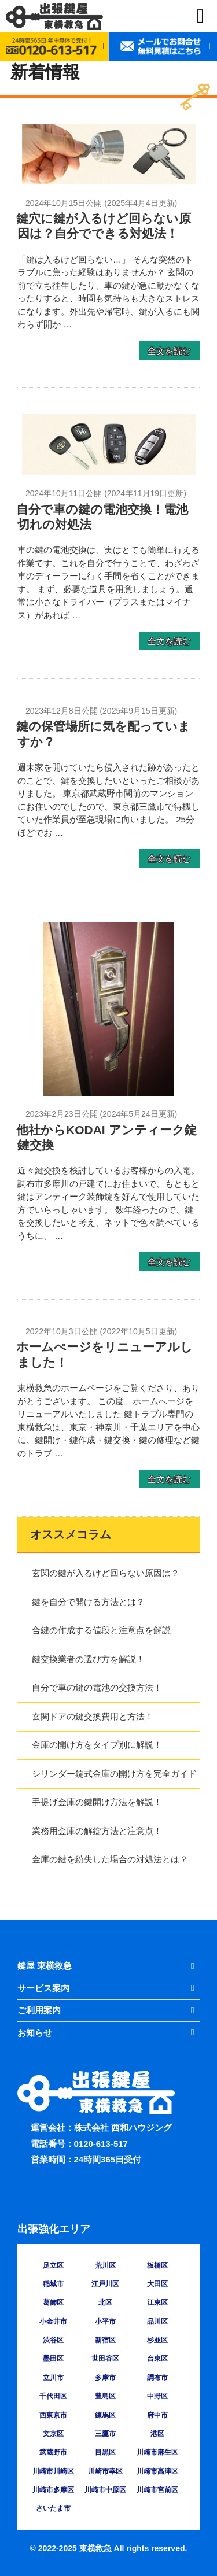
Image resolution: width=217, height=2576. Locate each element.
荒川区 (105, 2265)
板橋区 (157, 2265)
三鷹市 (105, 2434)
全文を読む (169, 350)
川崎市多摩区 (53, 2490)
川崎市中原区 (105, 2490)
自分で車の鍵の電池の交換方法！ (97, 1687)
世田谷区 (105, 2358)
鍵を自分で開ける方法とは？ (88, 1602)
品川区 (157, 2321)
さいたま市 (53, 2508)
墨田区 (53, 2358)
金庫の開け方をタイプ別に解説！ (97, 1745)
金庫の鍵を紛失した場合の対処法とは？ (110, 1859)
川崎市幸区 (105, 2471)
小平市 (105, 2321)
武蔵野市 (53, 2452)
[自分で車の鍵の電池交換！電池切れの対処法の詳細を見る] (109, 472)
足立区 (53, 2265)
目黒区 (105, 2452)
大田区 (157, 2284)
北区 (105, 2302)
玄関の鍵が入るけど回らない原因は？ (105, 1573)
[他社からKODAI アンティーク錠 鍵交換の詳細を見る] (108, 1093)
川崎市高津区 (157, 2471)
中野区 (157, 2396)
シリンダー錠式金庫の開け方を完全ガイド (114, 1773)
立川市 (53, 2378)
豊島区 (105, 2396)
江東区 (157, 2302)
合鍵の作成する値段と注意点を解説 (101, 1630)
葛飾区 (53, 2302)
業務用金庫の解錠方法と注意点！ (97, 1831)
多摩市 (105, 2378)
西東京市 (53, 2415)
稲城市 (53, 2284)
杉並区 (157, 2340)
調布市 (157, 2378)
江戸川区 (105, 2284)
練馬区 (105, 2415)
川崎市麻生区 (157, 2452)
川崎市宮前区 (157, 2490)
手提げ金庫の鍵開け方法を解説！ (97, 1802)
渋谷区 (53, 2340)
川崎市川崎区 (53, 2471)
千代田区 (53, 2396)
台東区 (157, 2358)
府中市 (157, 2415)
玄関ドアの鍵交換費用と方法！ (92, 1716)
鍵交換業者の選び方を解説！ (88, 1659)
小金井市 (53, 2321)
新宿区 (105, 2340)
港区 (157, 2434)
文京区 (53, 2434)
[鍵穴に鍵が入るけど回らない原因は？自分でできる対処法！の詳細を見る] (109, 181)
